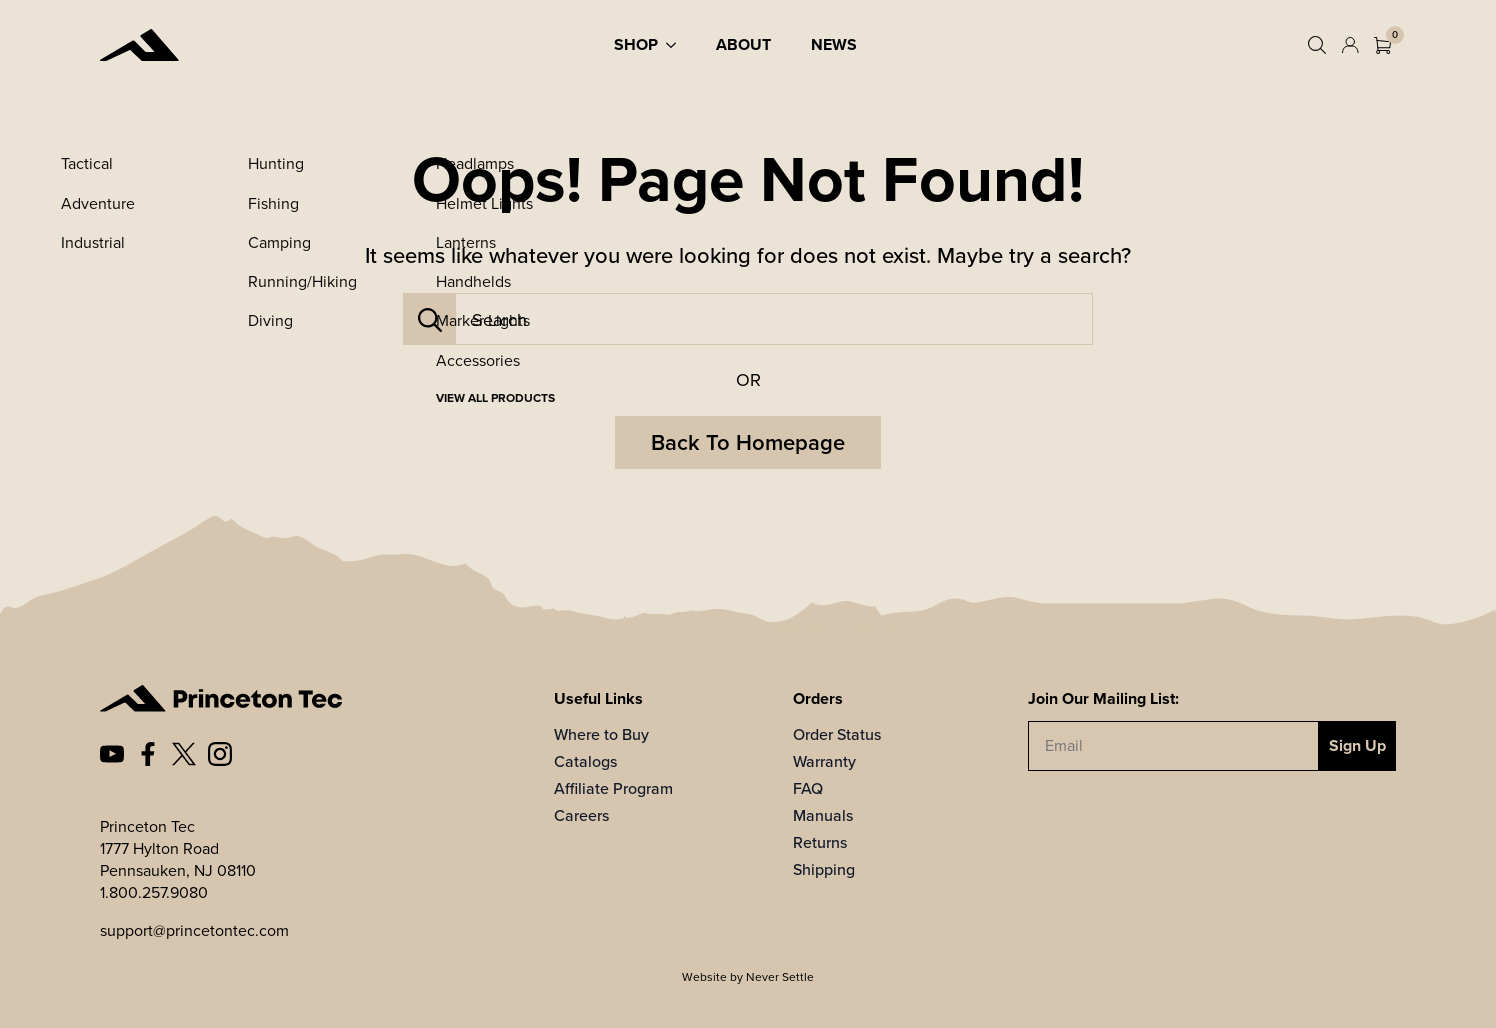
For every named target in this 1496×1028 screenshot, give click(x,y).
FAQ (808, 788)
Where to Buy (601, 734)
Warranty (824, 761)
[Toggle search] (1317, 45)
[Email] (1173, 746)
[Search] (430, 320)
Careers (581, 815)
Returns (820, 842)
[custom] (112, 754)
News (834, 44)
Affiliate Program (613, 788)
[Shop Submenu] (677, 45)
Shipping (824, 869)
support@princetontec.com (194, 930)
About (743, 44)
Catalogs (585, 761)
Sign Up (1357, 745)
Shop (636, 44)
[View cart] (1382, 45)
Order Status (837, 734)
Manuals (823, 815)
